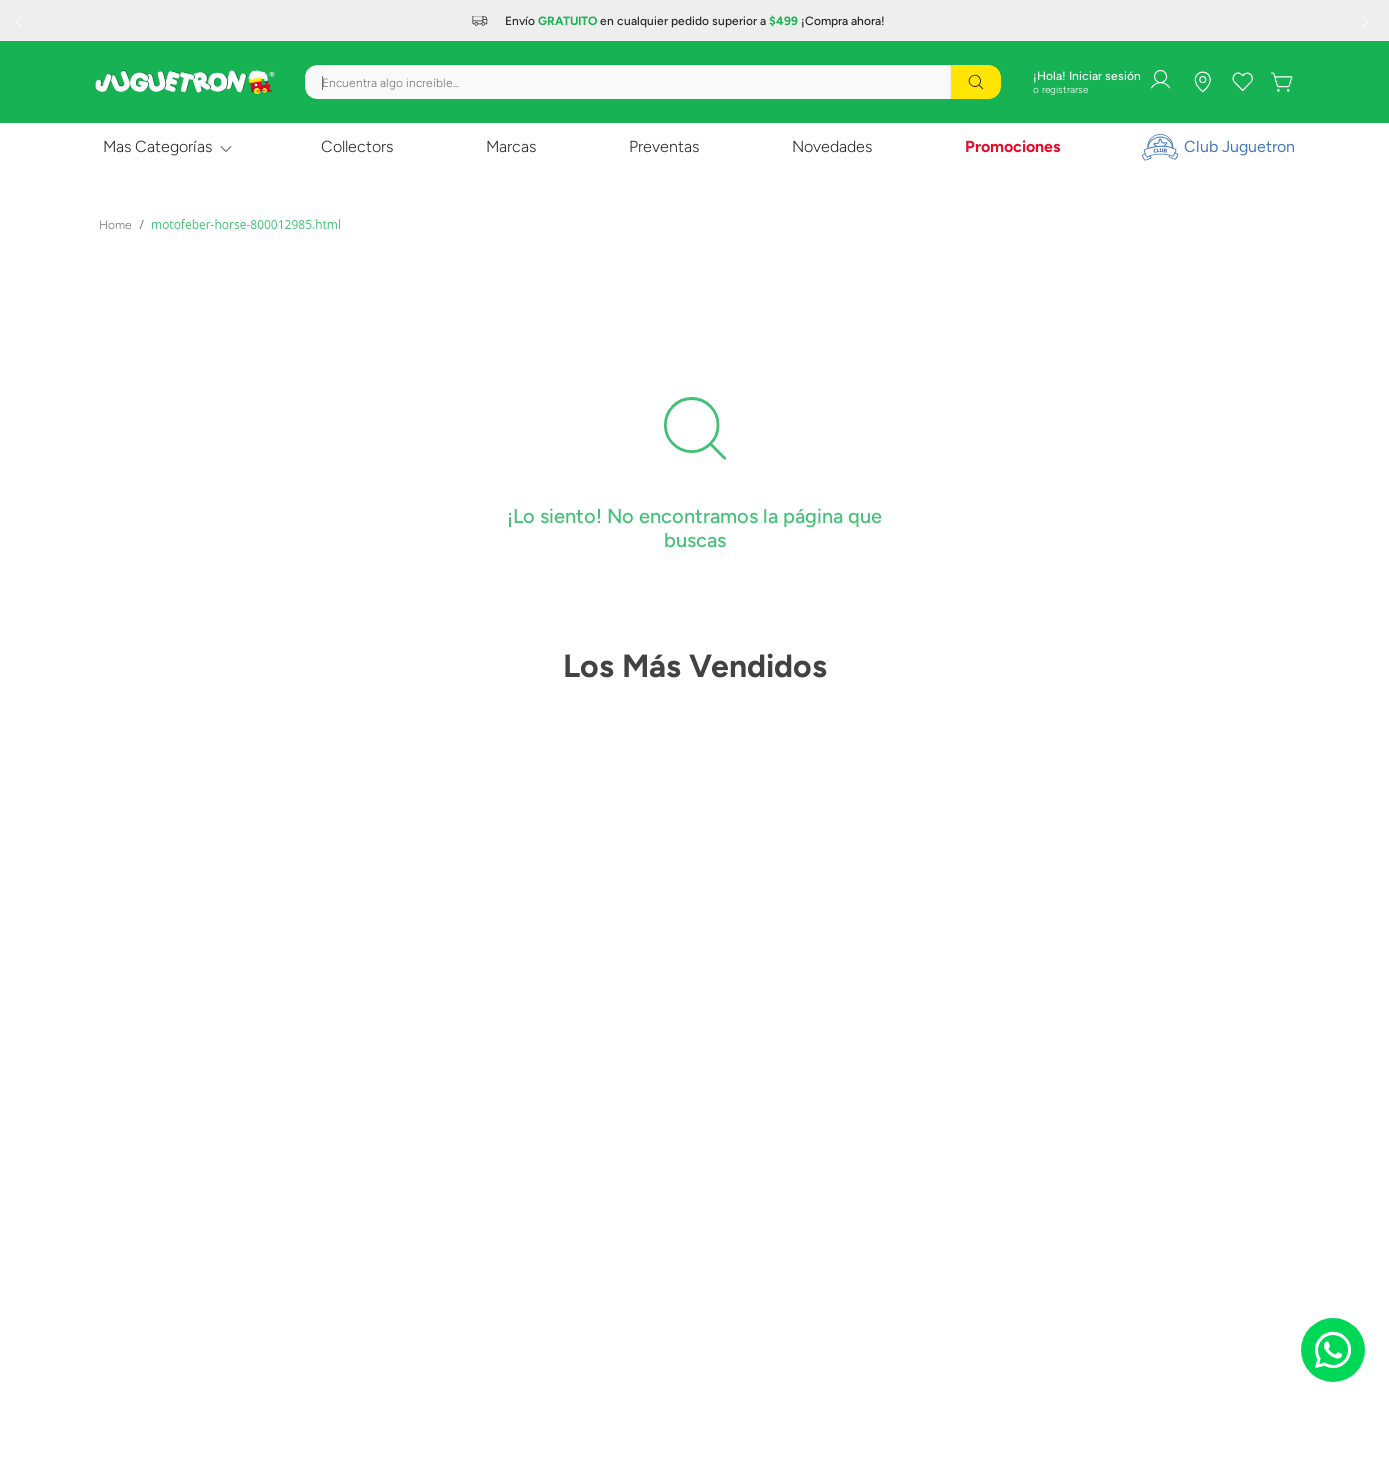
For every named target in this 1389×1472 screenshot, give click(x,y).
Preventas (664, 146)
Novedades (832, 146)
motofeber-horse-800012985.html (246, 224)
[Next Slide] (1368, 21)
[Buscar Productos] (976, 82)
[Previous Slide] (21, 21)
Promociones (1012, 146)
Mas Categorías (157, 146)
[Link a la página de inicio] (115, 225)
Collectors (357, 146)
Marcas (511, 146)
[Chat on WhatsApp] (1333, 1350)
